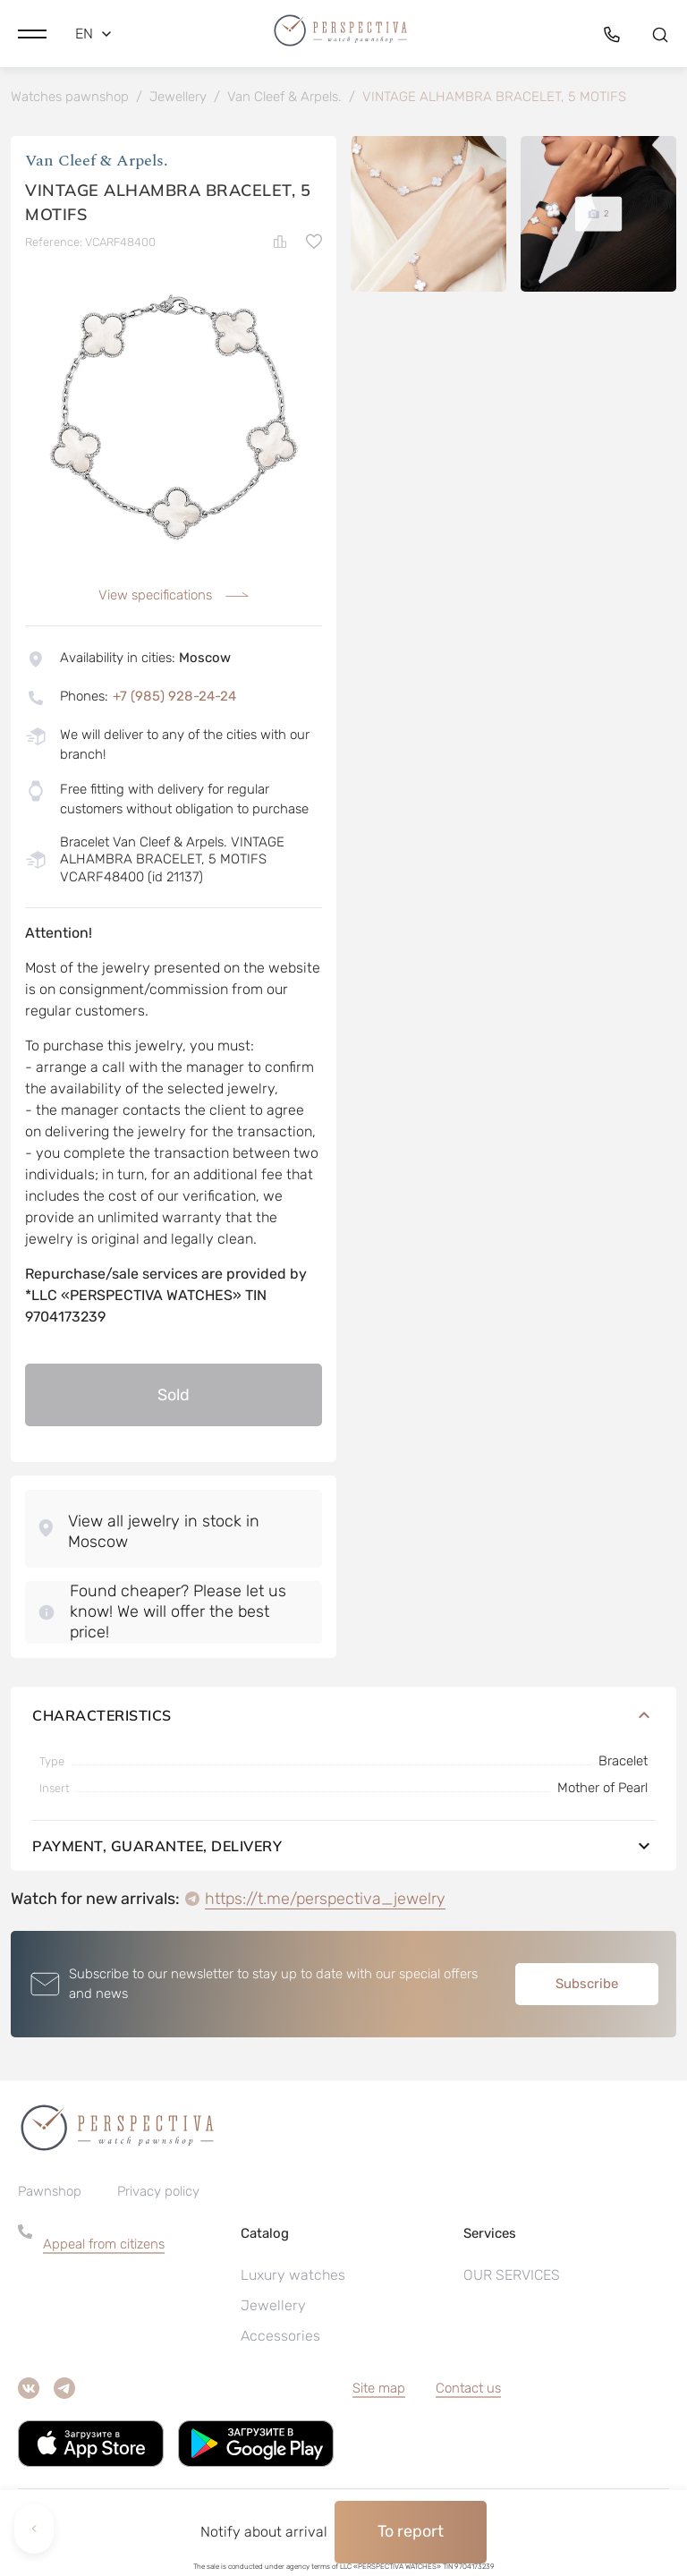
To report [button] (410, 2531)
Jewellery (273, 2309)
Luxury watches (293, 2279)
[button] (32, 31)
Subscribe (587, 1987)
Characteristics (343, 1719)
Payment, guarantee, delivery (343, 1849)
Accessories (280, 2340)
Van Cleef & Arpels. (96, 165)
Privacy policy (158, 2196)
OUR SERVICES (511, 2279)
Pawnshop (49, 2196)
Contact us (468, 2393)
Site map (378, 2393)
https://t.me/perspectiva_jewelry (325, 1902)
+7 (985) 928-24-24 (174, 700)
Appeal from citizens (104, 2248)
